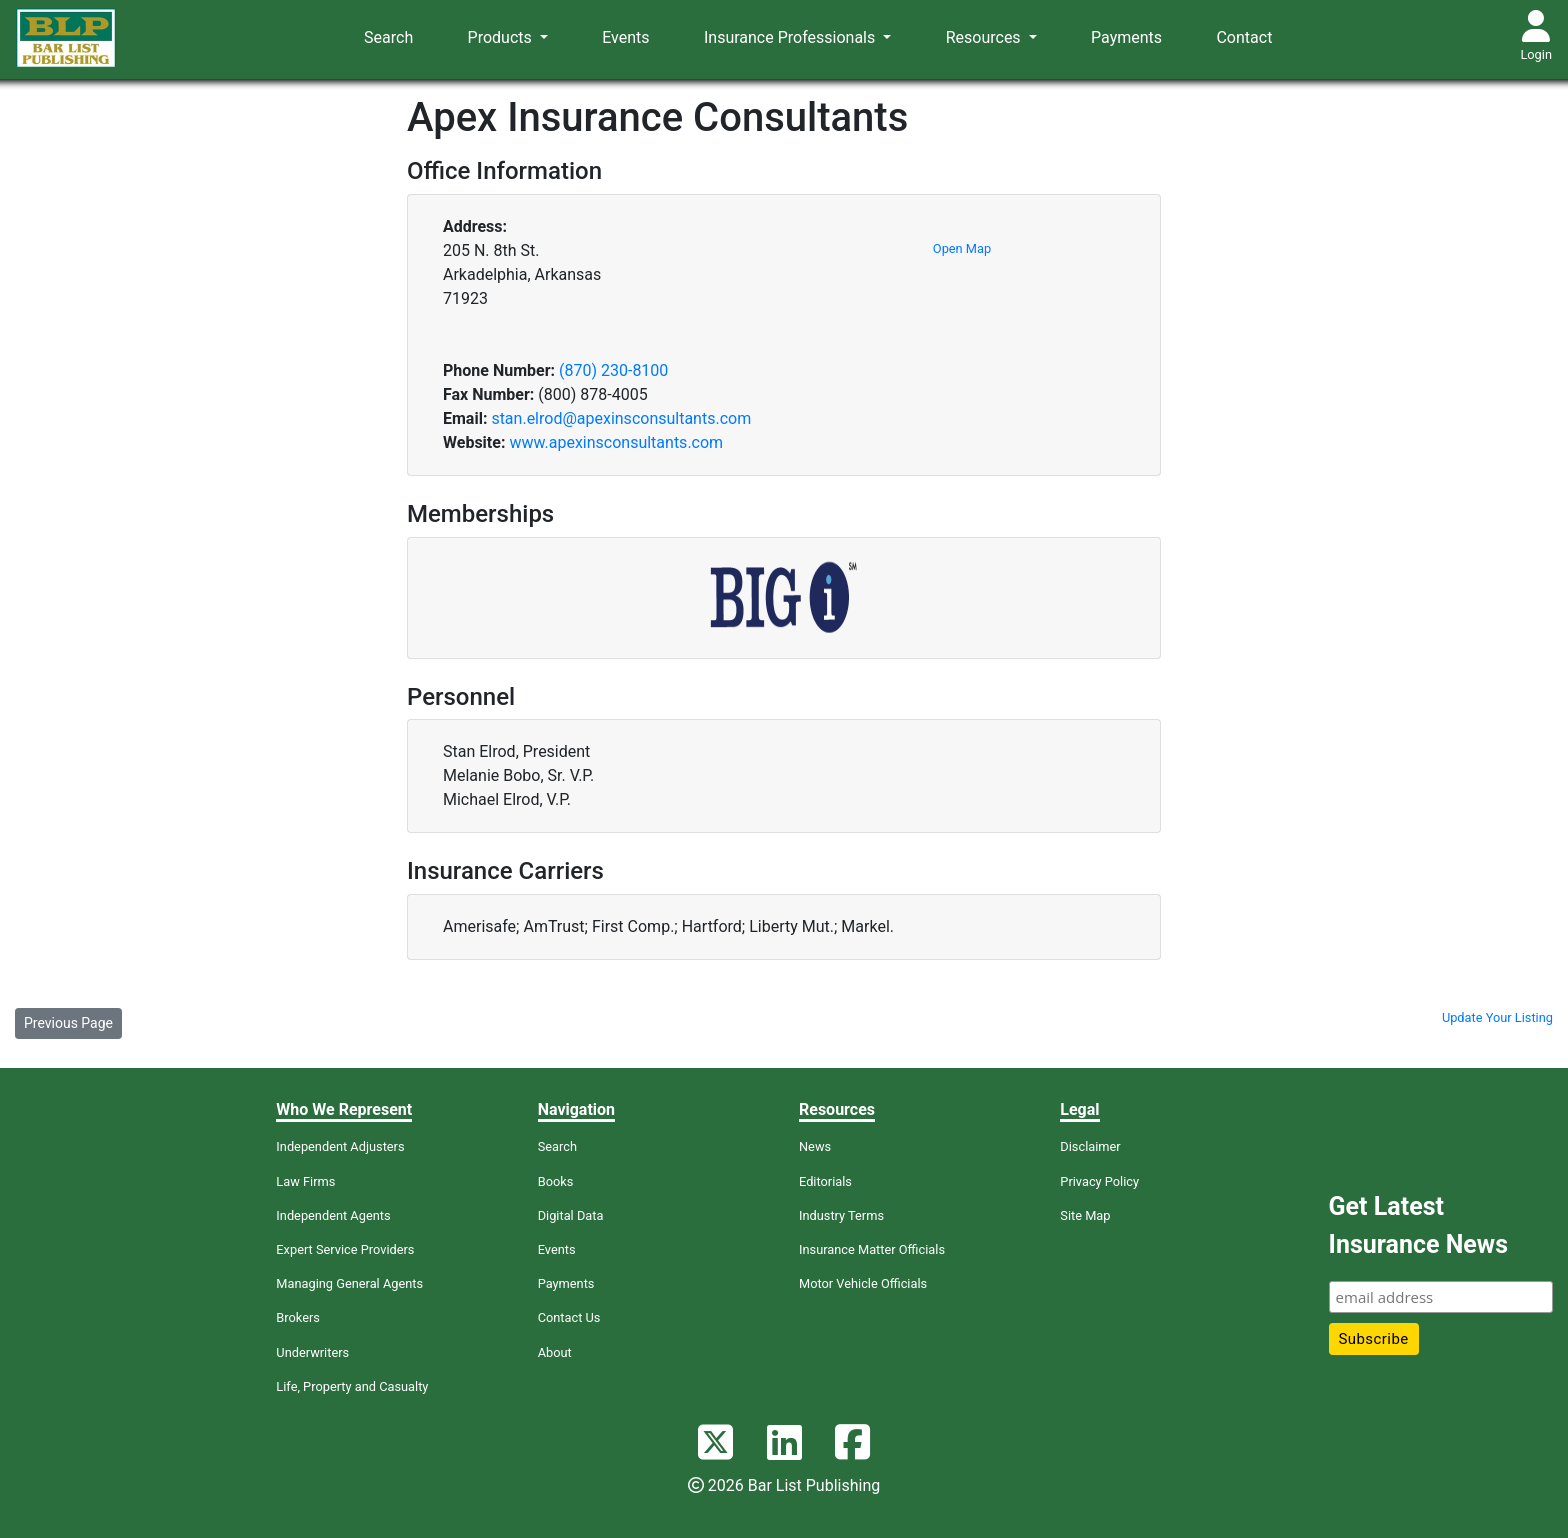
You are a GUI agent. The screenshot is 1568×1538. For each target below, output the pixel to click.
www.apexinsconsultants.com (616, 442)
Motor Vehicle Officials (863, 1283)
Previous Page (68, 1023)
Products (502, 37)
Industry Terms (841, 1215)
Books (556, 1181)
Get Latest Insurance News (1418, 1225)
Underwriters (312, 1352)
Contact (1244, 37)
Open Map (962, 248)
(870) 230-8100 (613, 370)
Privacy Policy (1099, 1181)
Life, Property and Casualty (352, 1386)
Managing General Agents (349, 1283)
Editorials (825, 1181)
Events (625, 37)
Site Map (1085, 1215)
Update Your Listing (1497, 1017)
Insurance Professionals (791, 37)
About (555, 1352)
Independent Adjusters (340, 1146)
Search (388, 37)
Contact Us (569, 1317)
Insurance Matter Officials (872, 1249)
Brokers (298, 1317)
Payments (1126, 37)
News (815, 1146)
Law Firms (305, 1181)
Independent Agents (333, 1215)
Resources (985, 37)
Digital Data (571, 1215)
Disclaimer (1090, 1146)
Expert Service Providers (345, 1249)
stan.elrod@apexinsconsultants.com (621, 418)
